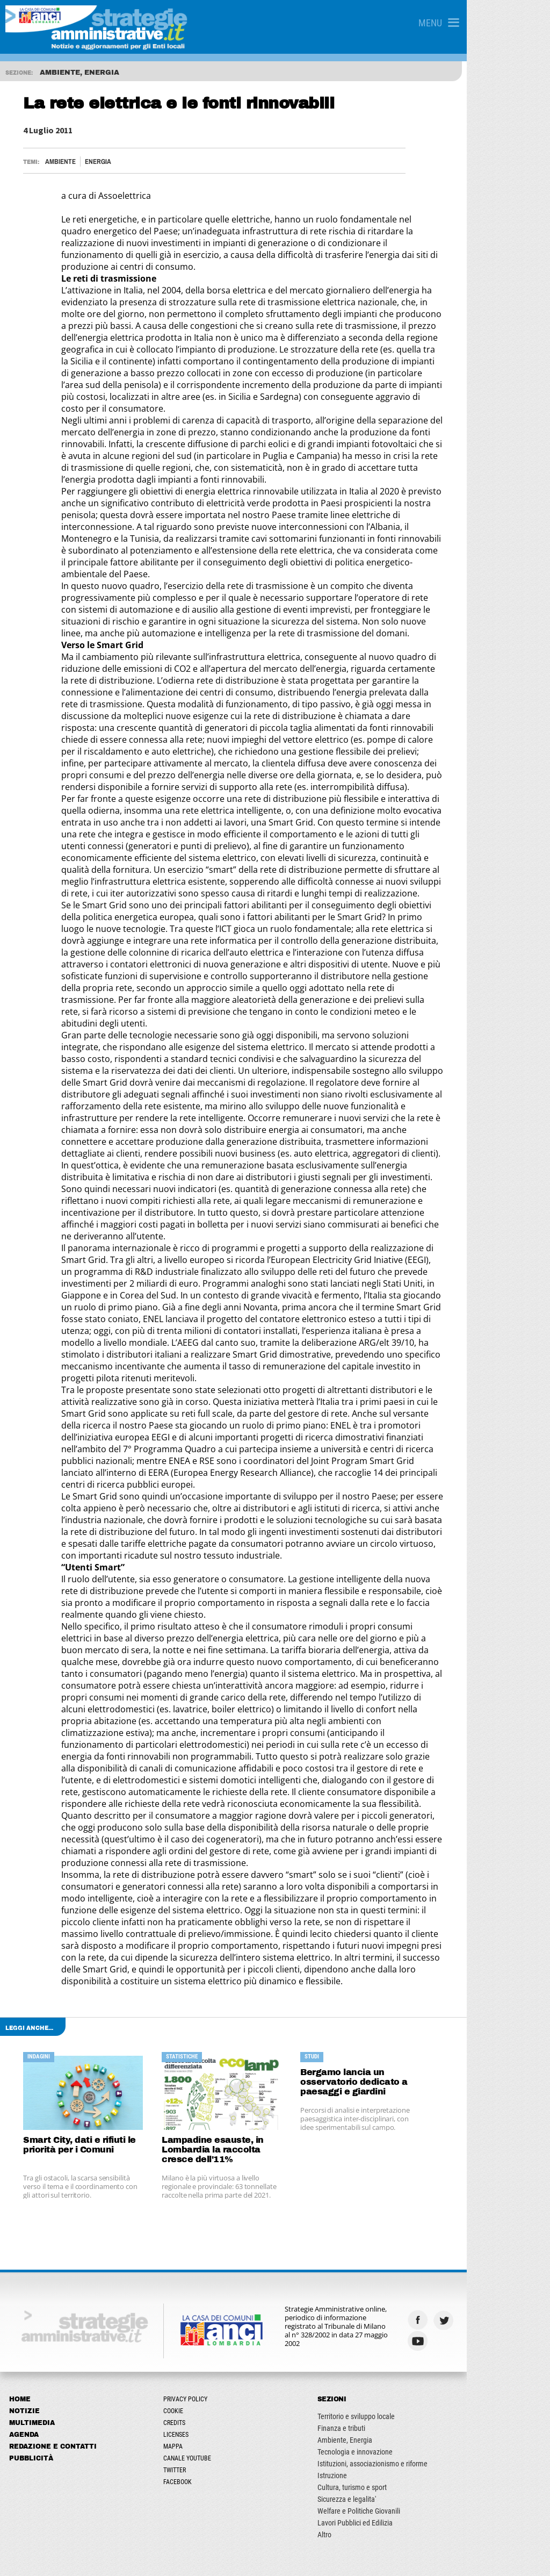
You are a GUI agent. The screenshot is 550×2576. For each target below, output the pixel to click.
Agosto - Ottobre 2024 (43, 2464)
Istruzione (388, 2227)
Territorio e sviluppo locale (412, 2168)
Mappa (202, 2198)
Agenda (25, 2186)
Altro (381, 2286)
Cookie (202, 2162)
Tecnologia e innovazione (411, 2203)
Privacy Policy (214, 2151)
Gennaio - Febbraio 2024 (47, 2419)
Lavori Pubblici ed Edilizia (411, 2274)
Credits (203, 2174)
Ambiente (64, 161)
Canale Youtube (216, 2210)
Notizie (26, 2162)
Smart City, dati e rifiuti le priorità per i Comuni (83, 1896)
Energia (102, 161)
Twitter (203, 2222)
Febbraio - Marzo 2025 (44, 2374)
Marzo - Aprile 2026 (39, 2359)
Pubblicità (33, 2210)
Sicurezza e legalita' (403, 2251)
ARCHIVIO (26, 2485)
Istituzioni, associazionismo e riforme (429, 2215)
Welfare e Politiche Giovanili (415, 2262)
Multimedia (33, 2174)
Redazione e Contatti (54, 2198)
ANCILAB (206, 2558)
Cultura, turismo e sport (408, 2239)
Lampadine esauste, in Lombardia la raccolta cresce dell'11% (257, 1901)
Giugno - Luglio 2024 (41, 2449)
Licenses (205, 2186)
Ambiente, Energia (401, 2191)
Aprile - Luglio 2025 (39, 2389)
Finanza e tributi (398, 2180)
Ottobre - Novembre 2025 (48, 2404)
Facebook (206, 2233)
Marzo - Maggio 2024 (42, 2434)
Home (21, 2151)
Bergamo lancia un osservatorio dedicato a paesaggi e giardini (407, 1833)
